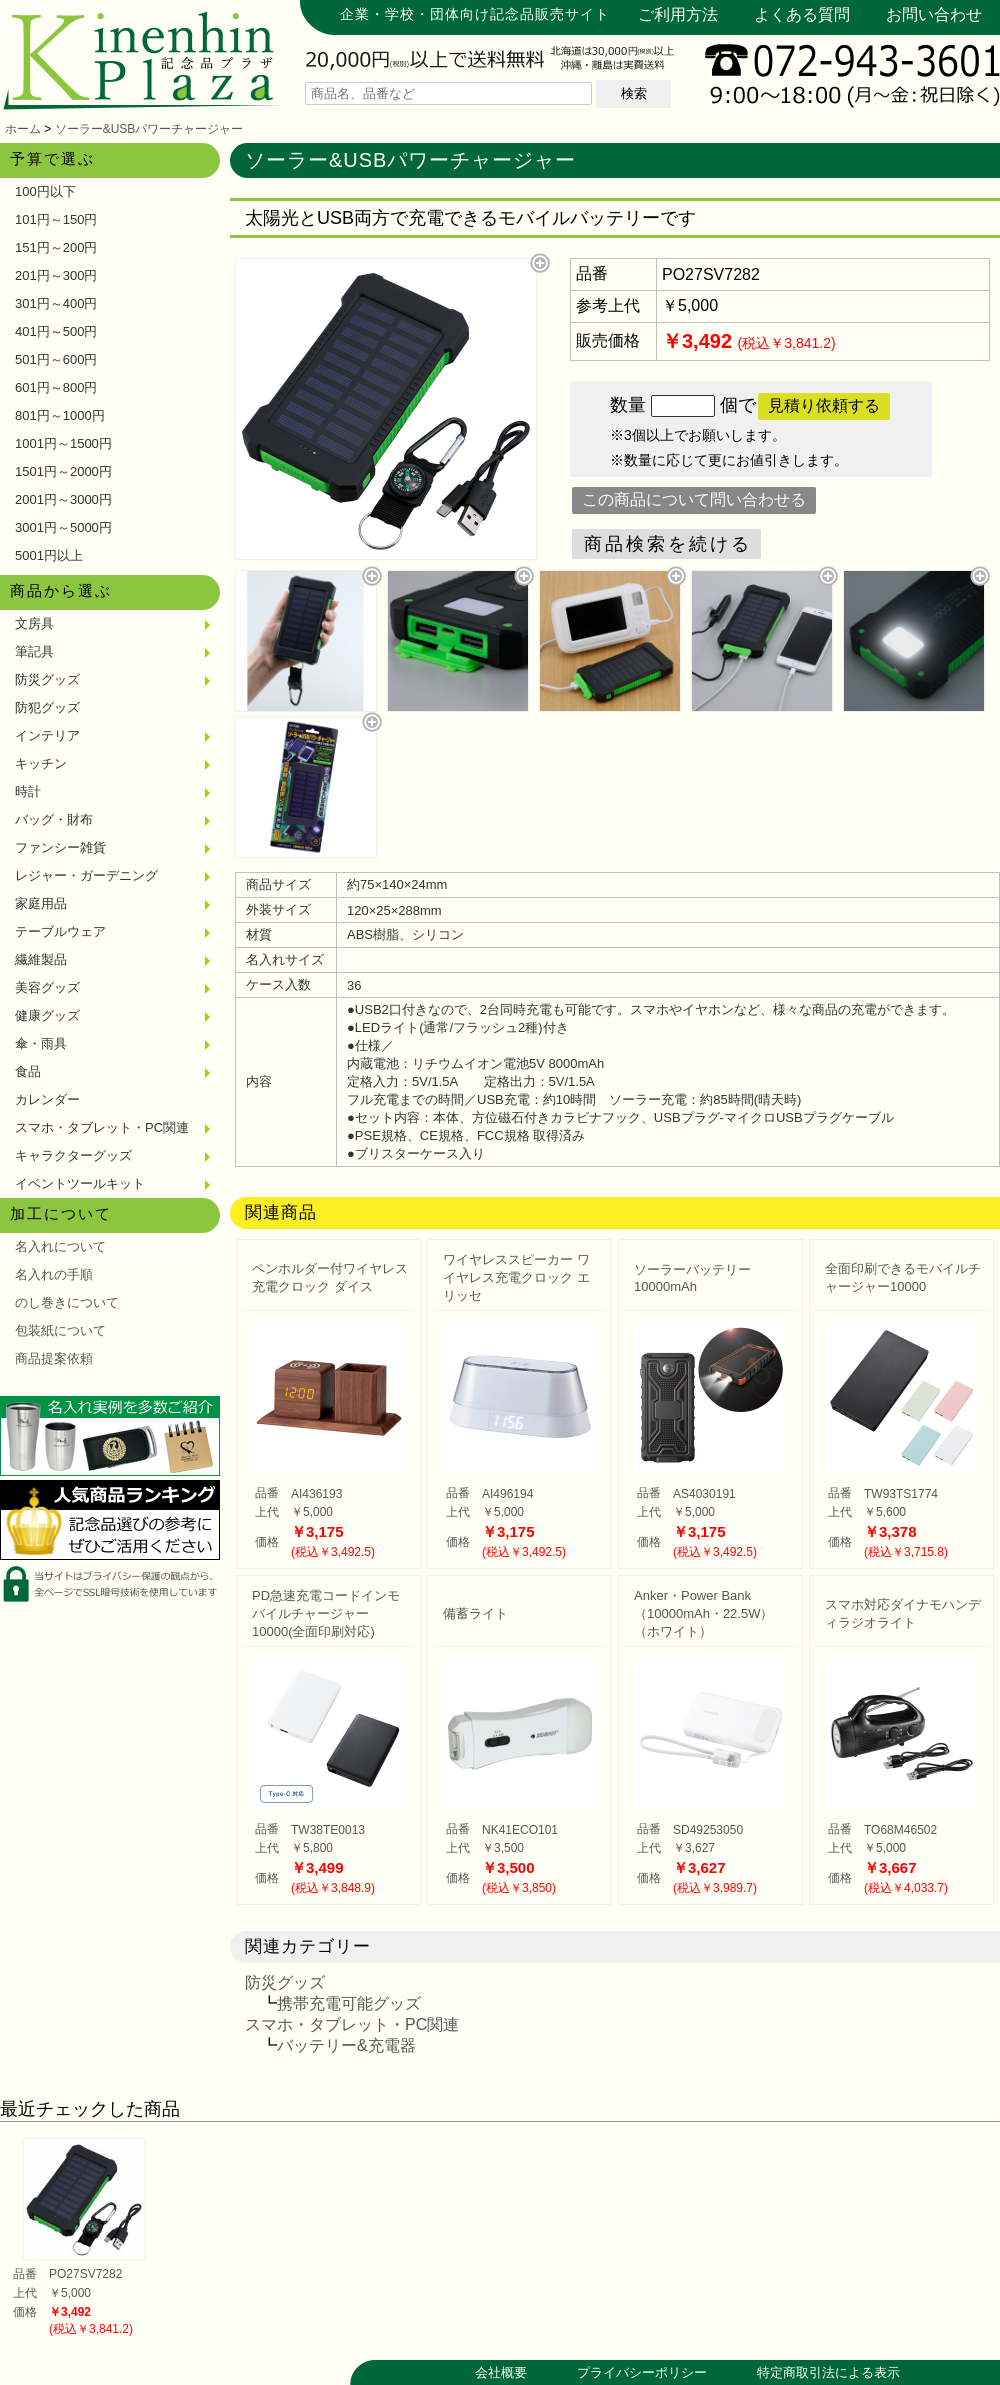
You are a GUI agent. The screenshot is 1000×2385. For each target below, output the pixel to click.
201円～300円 (56, 275)
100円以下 (45, 191)
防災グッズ (47, 679)
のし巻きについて (67, 1302)
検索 (634, 93)
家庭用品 (41, 903)
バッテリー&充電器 (346, 2045)
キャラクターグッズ (73, 1155)
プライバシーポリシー (642, 2372)
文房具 (34, 623)
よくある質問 (802, 14)
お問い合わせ (934, 14)
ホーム (23, 129)
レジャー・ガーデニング (86, 875)
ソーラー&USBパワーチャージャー (149, 129)
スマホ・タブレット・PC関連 (102, 1127)
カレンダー (47, 1099)
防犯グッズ (47, 707)
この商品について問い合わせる (694, 499)
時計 (28, 791)
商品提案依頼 (54, 1358)
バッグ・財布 (54, 819)
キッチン (41, 763)
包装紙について (60, 1330)
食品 (28, 1071)
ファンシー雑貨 (60, 847)
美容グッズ (47, 987)
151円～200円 (56, 247)
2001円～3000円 (63, 499)
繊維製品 (41, 959)
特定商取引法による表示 (828, 2372)
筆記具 (34, 651)
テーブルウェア (60, 931)
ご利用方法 (678, 14)
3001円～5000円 (63, 527)
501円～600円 (56, 359)
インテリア (47, 735)
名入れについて (60, 1246)
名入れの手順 (54, 1274)
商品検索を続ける (668, 544)
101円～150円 (56, 219)
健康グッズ (47, 1015)
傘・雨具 (41, 1043)
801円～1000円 (60, 415)
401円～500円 (56, 331)
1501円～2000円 (63, 471)
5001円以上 (49, 555)
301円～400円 (56, 303)
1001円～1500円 (63, 443)
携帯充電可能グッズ (349, 2003)
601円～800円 (56, 387)
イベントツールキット (80, 1183)
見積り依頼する (824, 405)
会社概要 (501, 2372)
